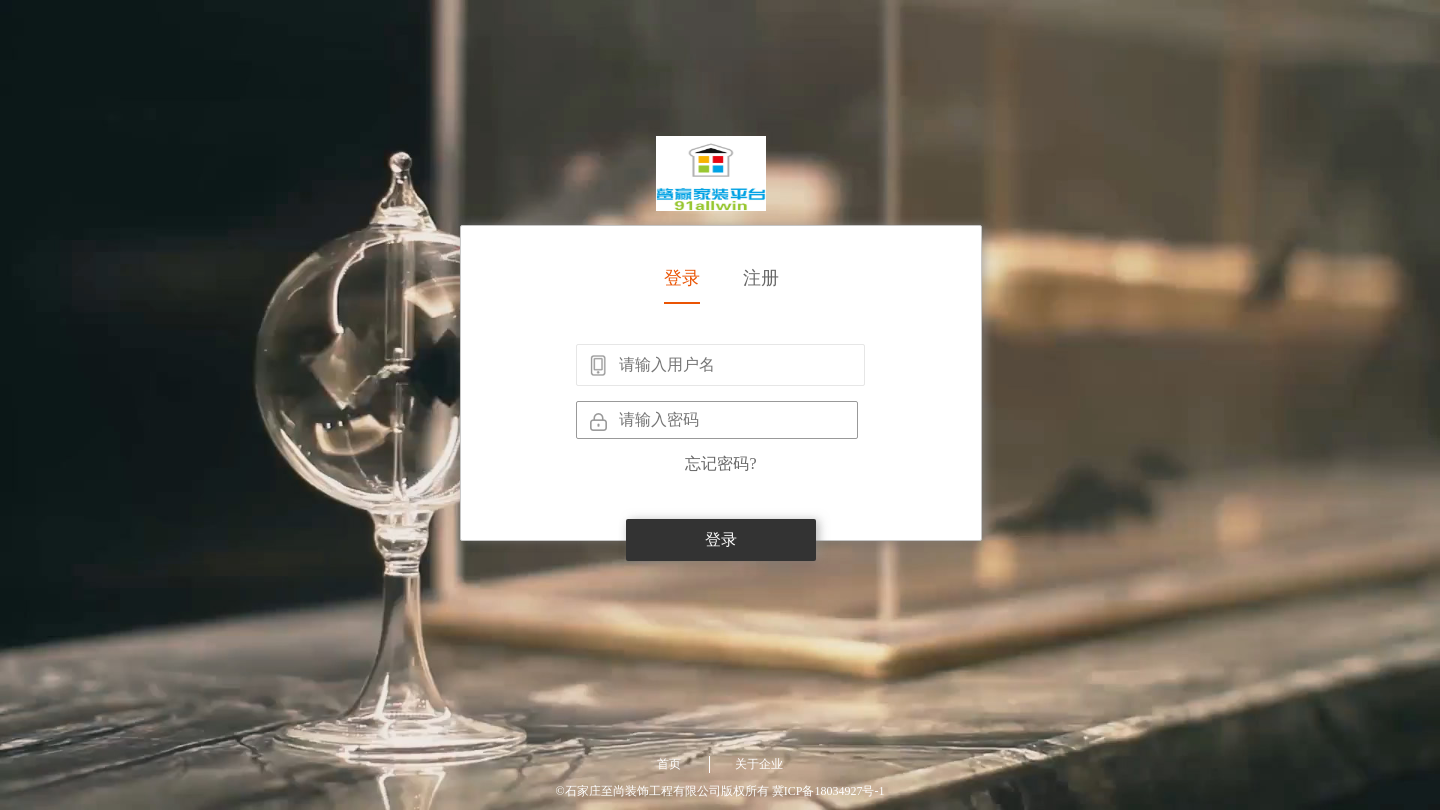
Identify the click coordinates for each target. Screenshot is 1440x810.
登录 (682, 278)
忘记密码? (720, 463)
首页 (669, 764)
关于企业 (759, 764)
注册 (761, 278)
